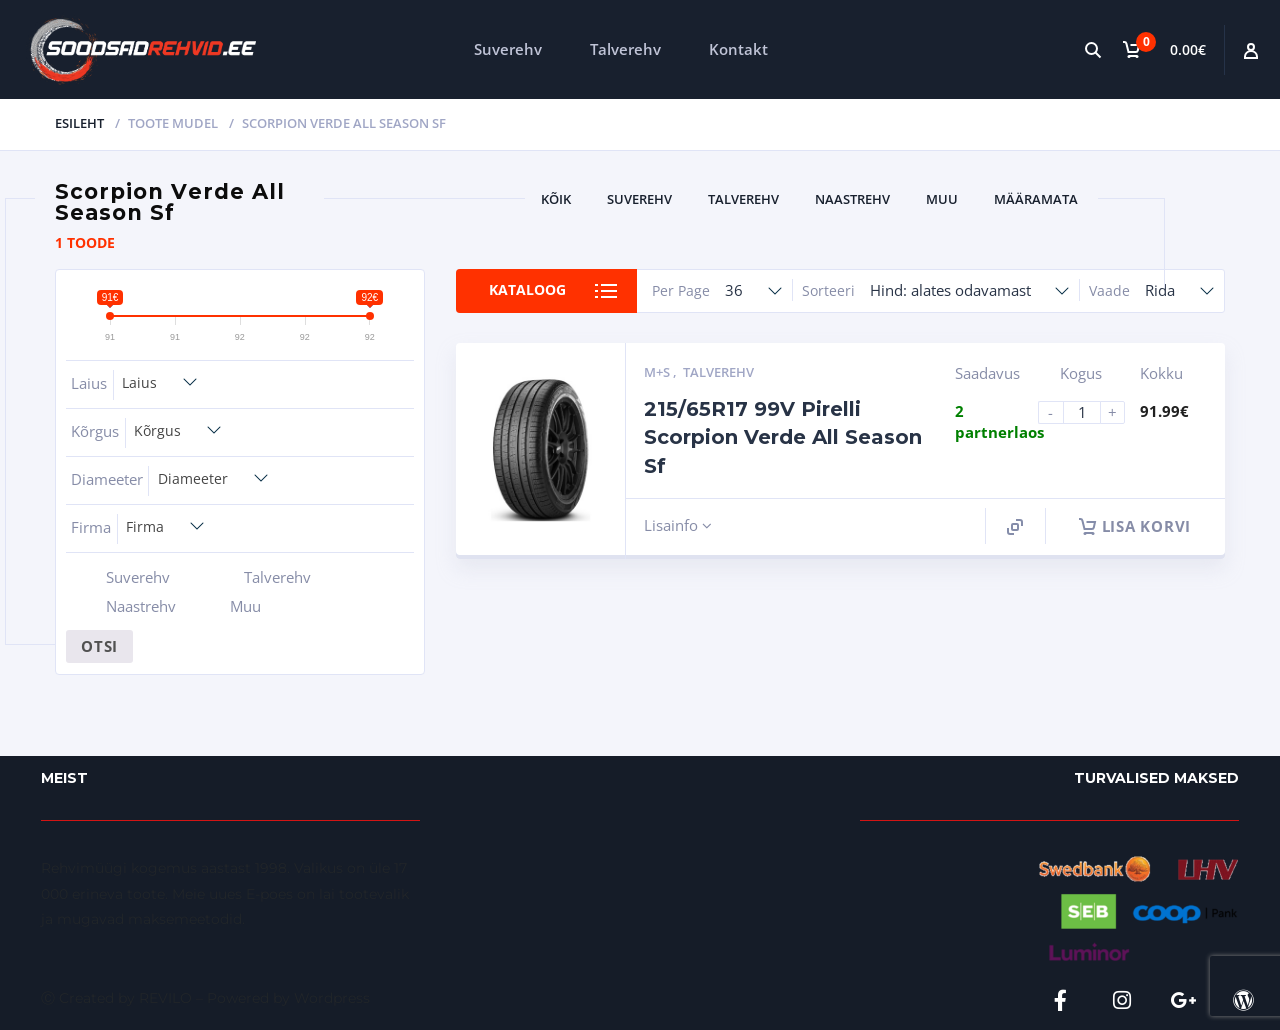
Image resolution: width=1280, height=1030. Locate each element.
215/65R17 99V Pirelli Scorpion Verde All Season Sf (783, 437)
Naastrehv (852, 199)
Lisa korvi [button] (1135, 526)
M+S (658, 372)
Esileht (79, 123)
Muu (942, 199)
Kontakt (738, 49)
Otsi (99, 646)
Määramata (1036, 199)
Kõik (556, 199)
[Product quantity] (1090, 412)
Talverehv (625, 49)
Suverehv (508, 49)
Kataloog (527, 290)
